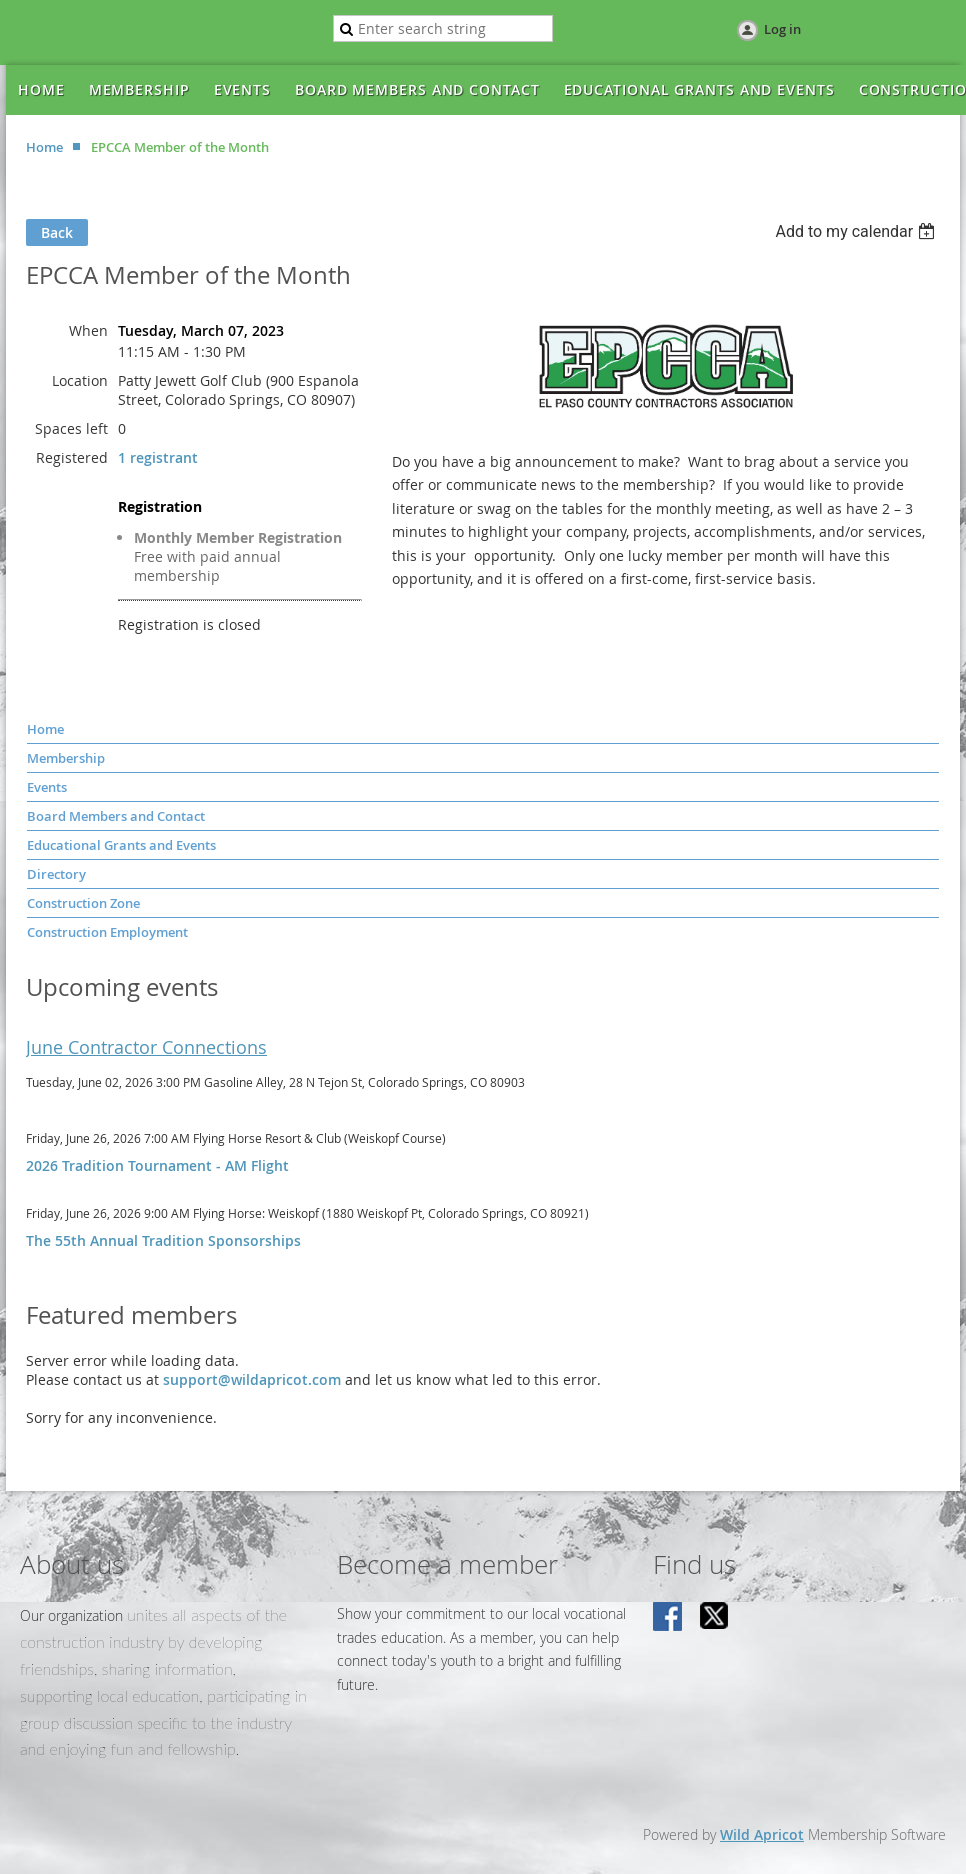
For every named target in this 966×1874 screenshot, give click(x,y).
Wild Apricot (762, 1834)
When (88, 330)
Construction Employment (107, 932)
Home (44, 147)
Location (80, 380)
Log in (782, 29)
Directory (56, 874)
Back (57, 232)
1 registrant (158, 457)
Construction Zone (83, 903)
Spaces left (71, 428)
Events (47, 787)
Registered (72, 457)
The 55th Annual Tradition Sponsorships (163, 1240)
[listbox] (857, 231)
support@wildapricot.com (252, 1379)
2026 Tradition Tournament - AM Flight (157, 1165)
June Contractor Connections (146, 1047)
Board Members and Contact (116, 816)
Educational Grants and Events (121, 845)
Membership (66, 758)
